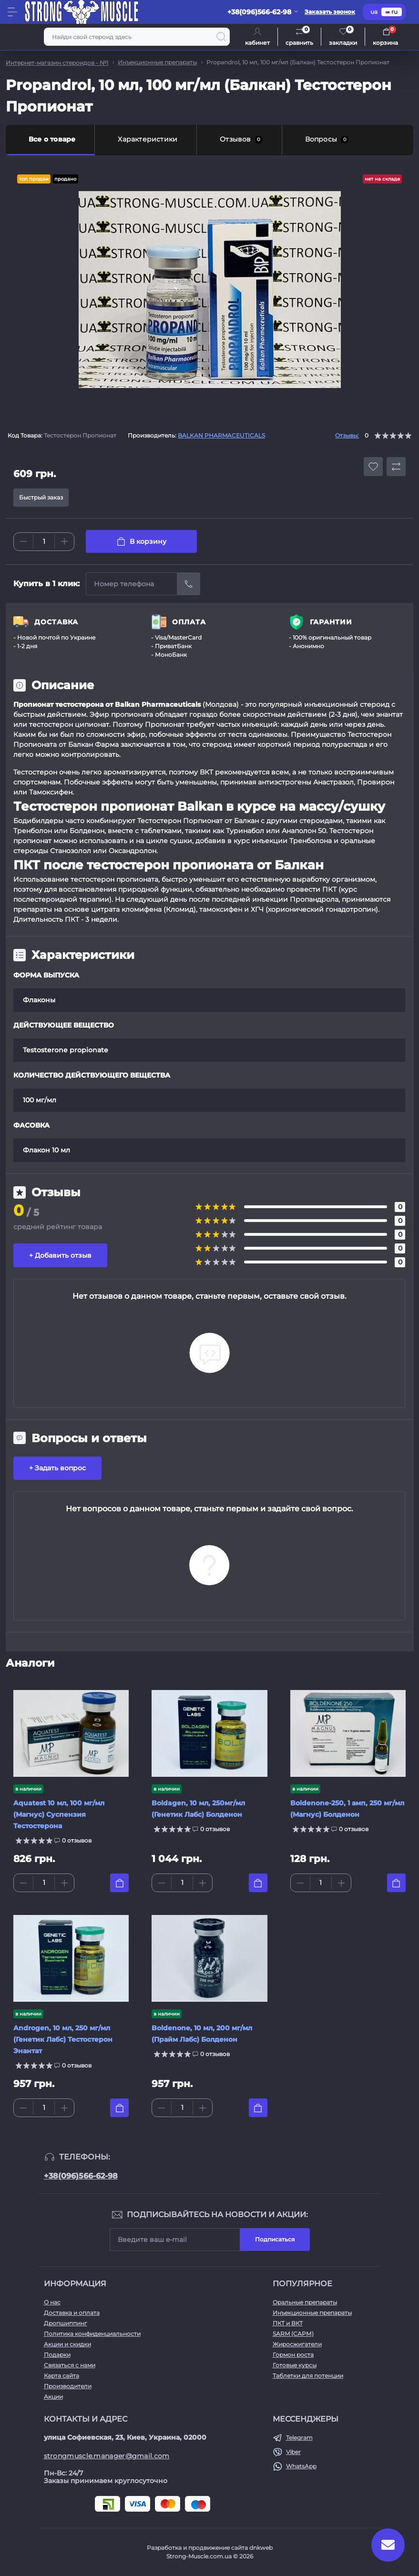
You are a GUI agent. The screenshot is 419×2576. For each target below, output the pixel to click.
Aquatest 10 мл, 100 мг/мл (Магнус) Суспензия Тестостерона (58, 1814)
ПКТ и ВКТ (288, 2323)
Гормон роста (293, 2354)
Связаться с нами (69, 2365)
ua (374, 11)
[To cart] (119, 1882)
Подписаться (275, 2239)
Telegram (299, 2437)
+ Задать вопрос (57, 1468)
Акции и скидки (67, 2344)
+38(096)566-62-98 (81, 2175)
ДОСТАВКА (56, 622)
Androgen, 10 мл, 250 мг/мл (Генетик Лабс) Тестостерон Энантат (62, 2039)
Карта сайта (61, 2375)
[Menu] (12, 12)
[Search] (221, 37)
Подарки (57, 2354)
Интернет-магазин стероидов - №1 (57, 62)
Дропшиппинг (65, 2323)
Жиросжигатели (297, 2344)
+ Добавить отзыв (60, 1255)
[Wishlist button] (373, 466)
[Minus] (23, 541)
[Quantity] (44, 542)
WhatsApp (301, 2466)
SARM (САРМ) (293, 2333)
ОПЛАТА (189, 622)
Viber (293, 2451)
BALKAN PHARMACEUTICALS (221, 435)
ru (392, 11)
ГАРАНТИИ (331, 622)
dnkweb (261, 2547)
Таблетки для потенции (308, 2375)
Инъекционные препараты (157, 62)
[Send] (188, 583)
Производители (68, 2386)
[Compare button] (396, 466)
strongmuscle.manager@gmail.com (107, 2456)
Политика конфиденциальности (92, 2333)
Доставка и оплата (72, 2312)
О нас (52, 2302)
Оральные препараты (305, 2302)
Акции (53, 2396)
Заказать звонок (330, 11)
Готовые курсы (295, 2365)
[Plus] (64, 541)
